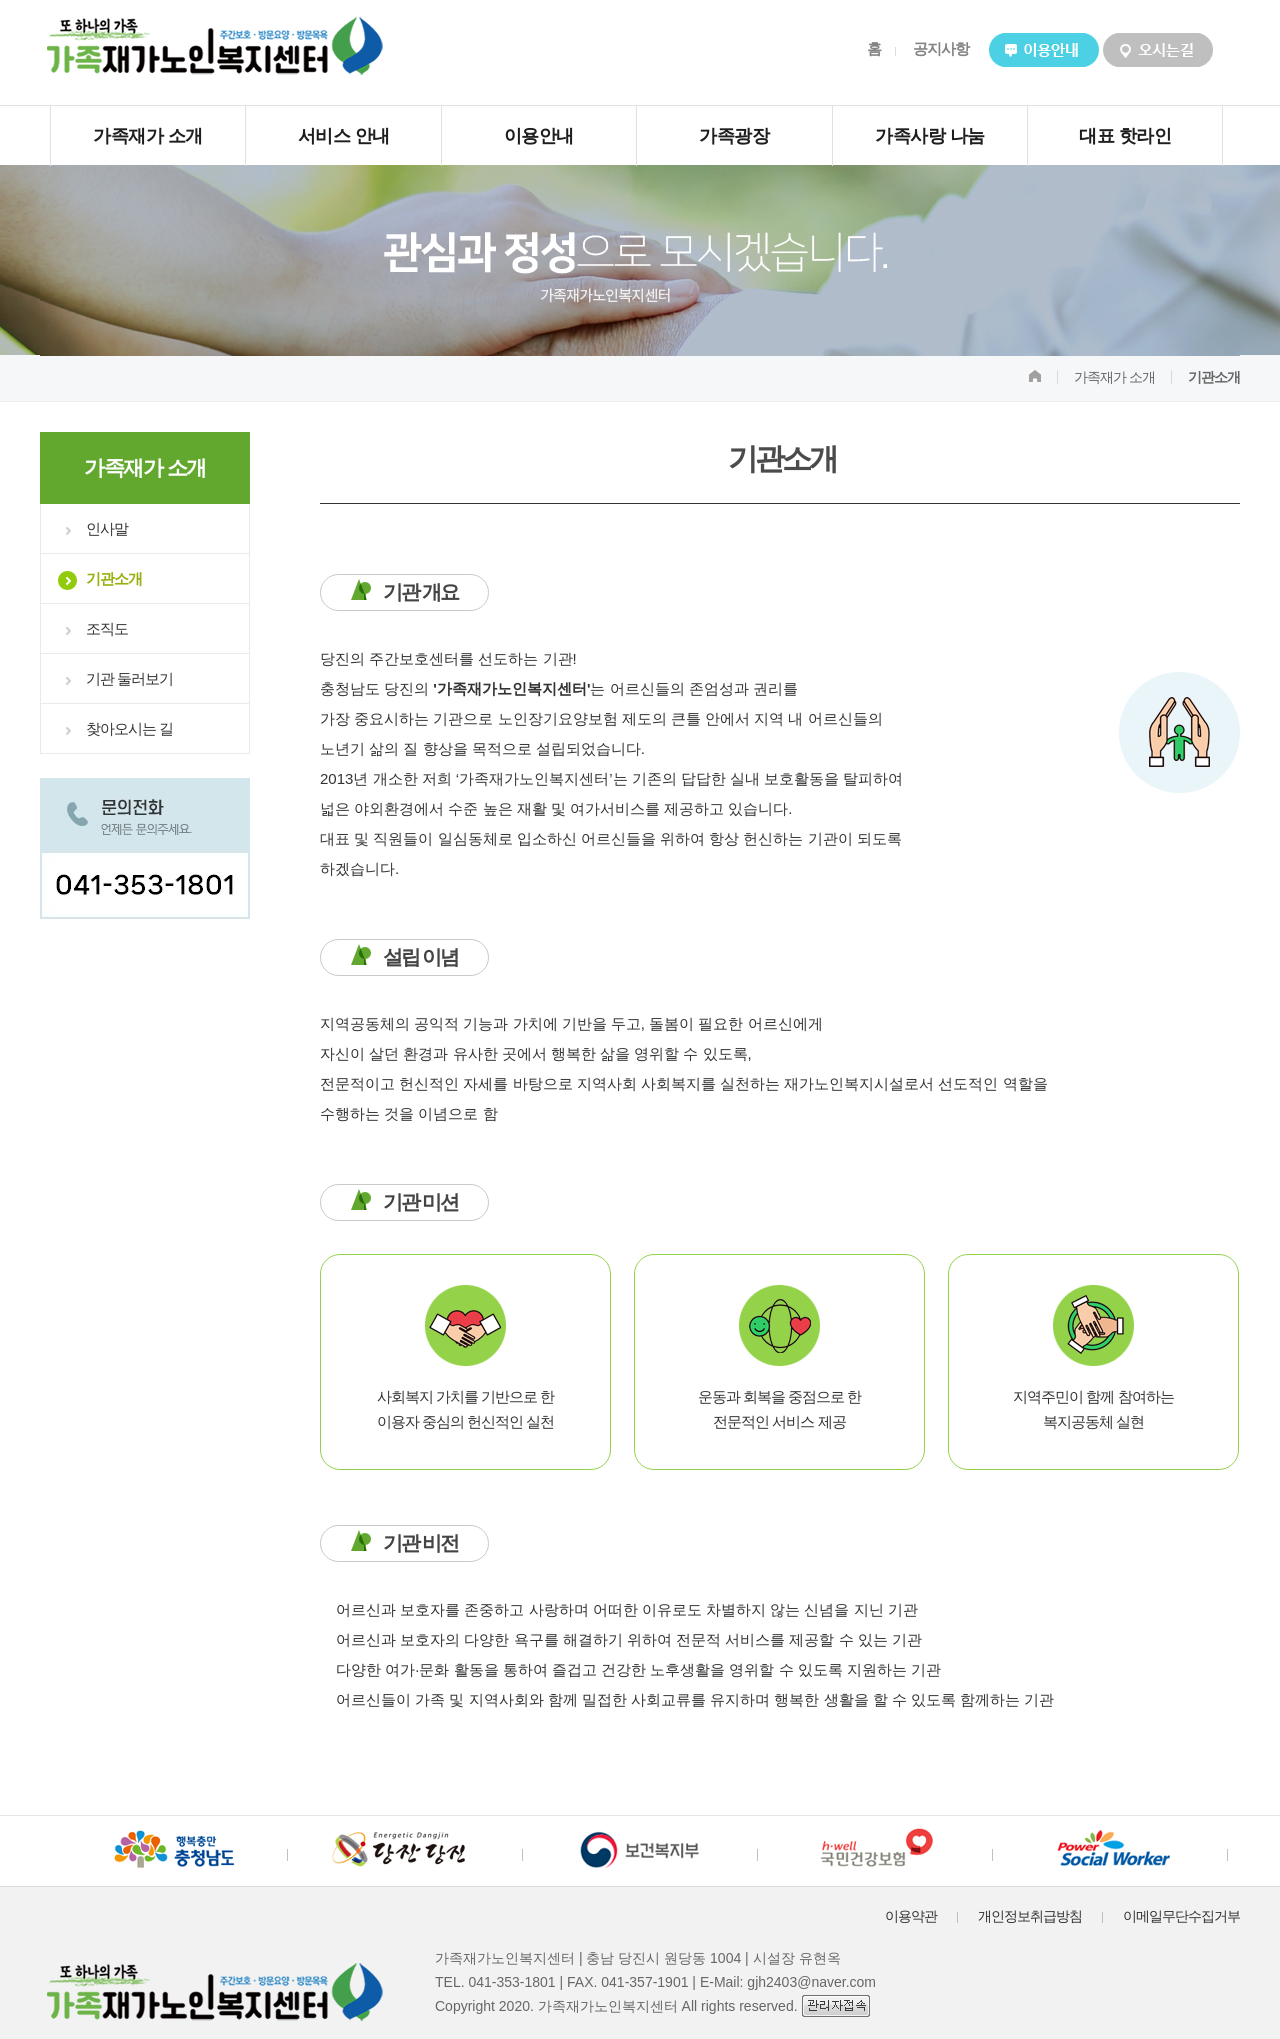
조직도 (107, 628)
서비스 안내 (344, 136)
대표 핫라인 (1125, 136)
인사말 (107, 528)
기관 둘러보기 (129, 678)
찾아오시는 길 (129, 728)
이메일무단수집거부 (1181, 1916)
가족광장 (734, 136)
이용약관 (911, 1916)
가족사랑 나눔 (930, 136)
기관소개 (114, 578)
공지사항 (941, 48)
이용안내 (539, 136)
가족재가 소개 (148, 136)
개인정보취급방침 (1030, 1916)
